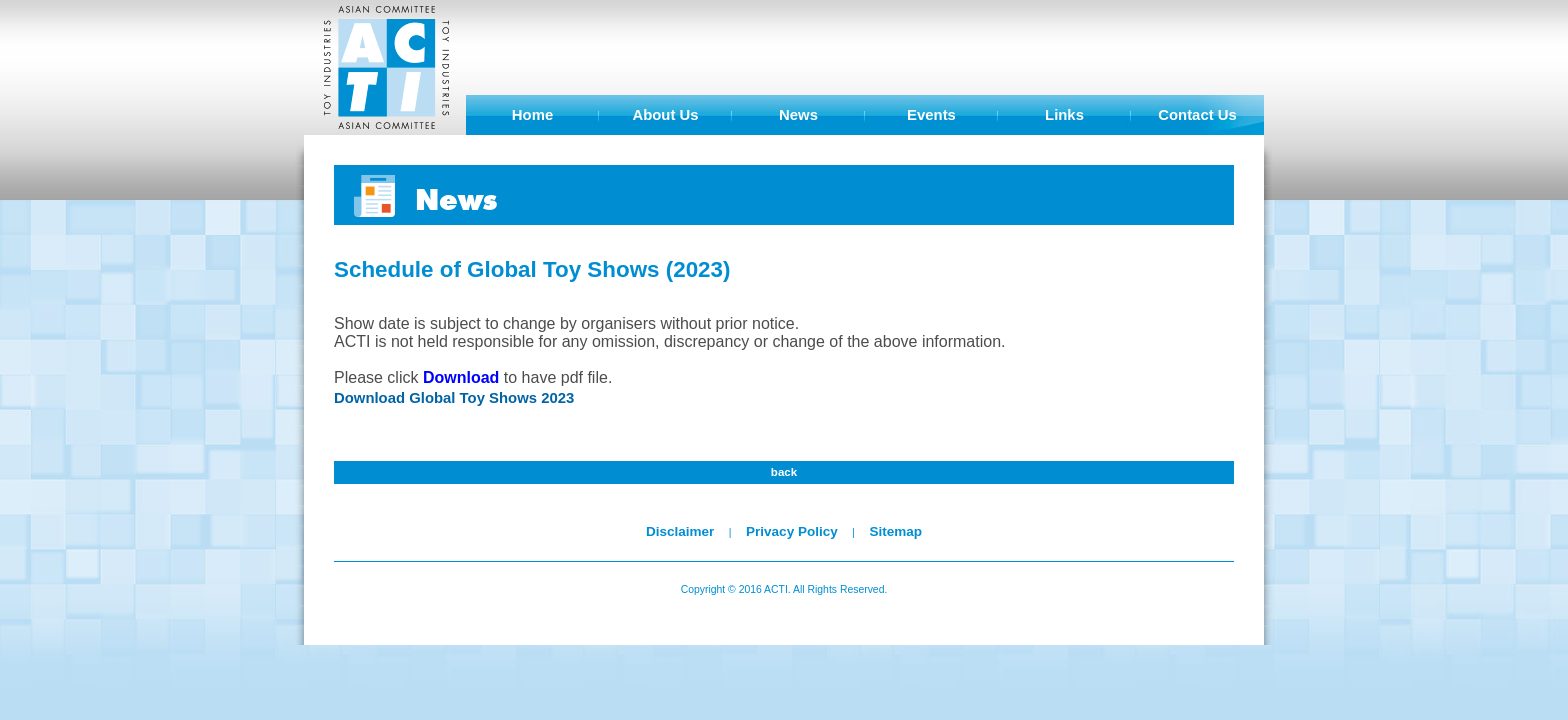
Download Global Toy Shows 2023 (454, 398)
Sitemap (895, 531)
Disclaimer (680, 531)
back (784, 472)
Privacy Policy (792, 531)
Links (1064, 115)
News (798, 115)
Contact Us (1197, 115)
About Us (665, 115)
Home (532, 115)
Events (931, 115)
